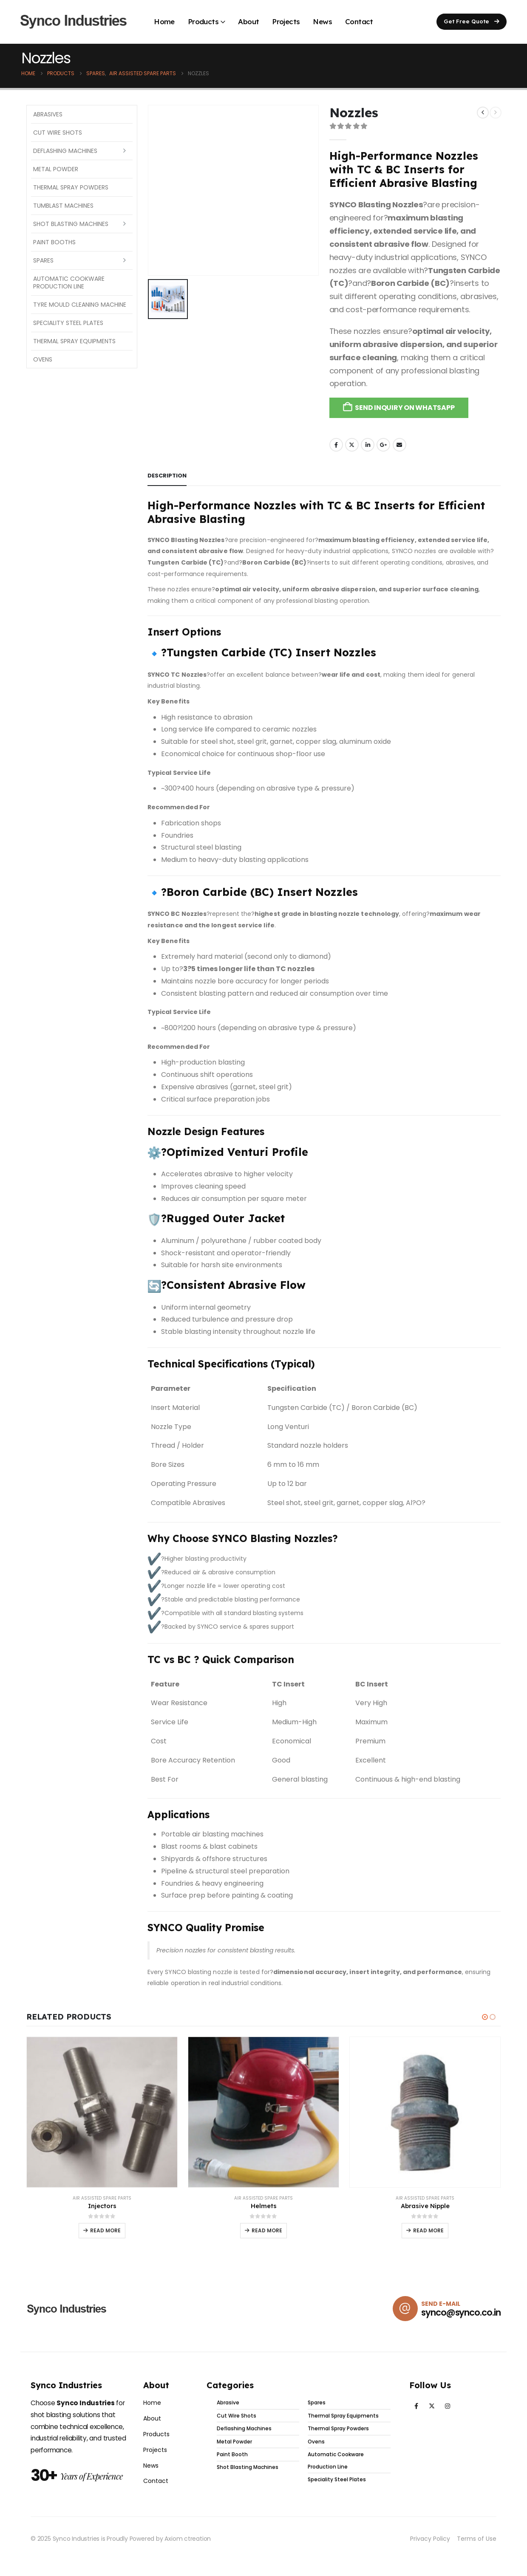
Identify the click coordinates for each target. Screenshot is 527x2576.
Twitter (352, 445)
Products (203, 21)
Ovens (42, 359)
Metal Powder (55, 169)
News (322, 21)
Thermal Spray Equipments (74, 341)
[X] (432, 2411)
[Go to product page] (102, 2112)
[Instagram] (448, 2411)
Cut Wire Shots (57, 132)
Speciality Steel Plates (68, 323)
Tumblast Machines (63, 205)
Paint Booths (54, 242)
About (248, 21)
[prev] (483, 113)
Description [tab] (167, 476)
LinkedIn (367, 445)
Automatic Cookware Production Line (69, 282)
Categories (230, 2389)
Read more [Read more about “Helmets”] (267, 2230)
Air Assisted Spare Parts (102, 2198)
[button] (471, 22)
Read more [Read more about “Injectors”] (105, 2230)
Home (164, 21)
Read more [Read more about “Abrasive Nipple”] (428, 2230)
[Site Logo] (73, 22)
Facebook (336, 445)
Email (399, 445)
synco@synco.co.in (461, 2317)
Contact (359, 21)
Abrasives (47, 114)
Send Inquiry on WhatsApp (404, 407)
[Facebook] (416, 2411)
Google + (383, 445)
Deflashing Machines (65, 151)
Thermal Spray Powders (70, 187)
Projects (286, 21)
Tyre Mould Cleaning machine (79, 304)
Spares (43, 260)
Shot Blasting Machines (70, 224)
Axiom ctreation (187, 2543)
